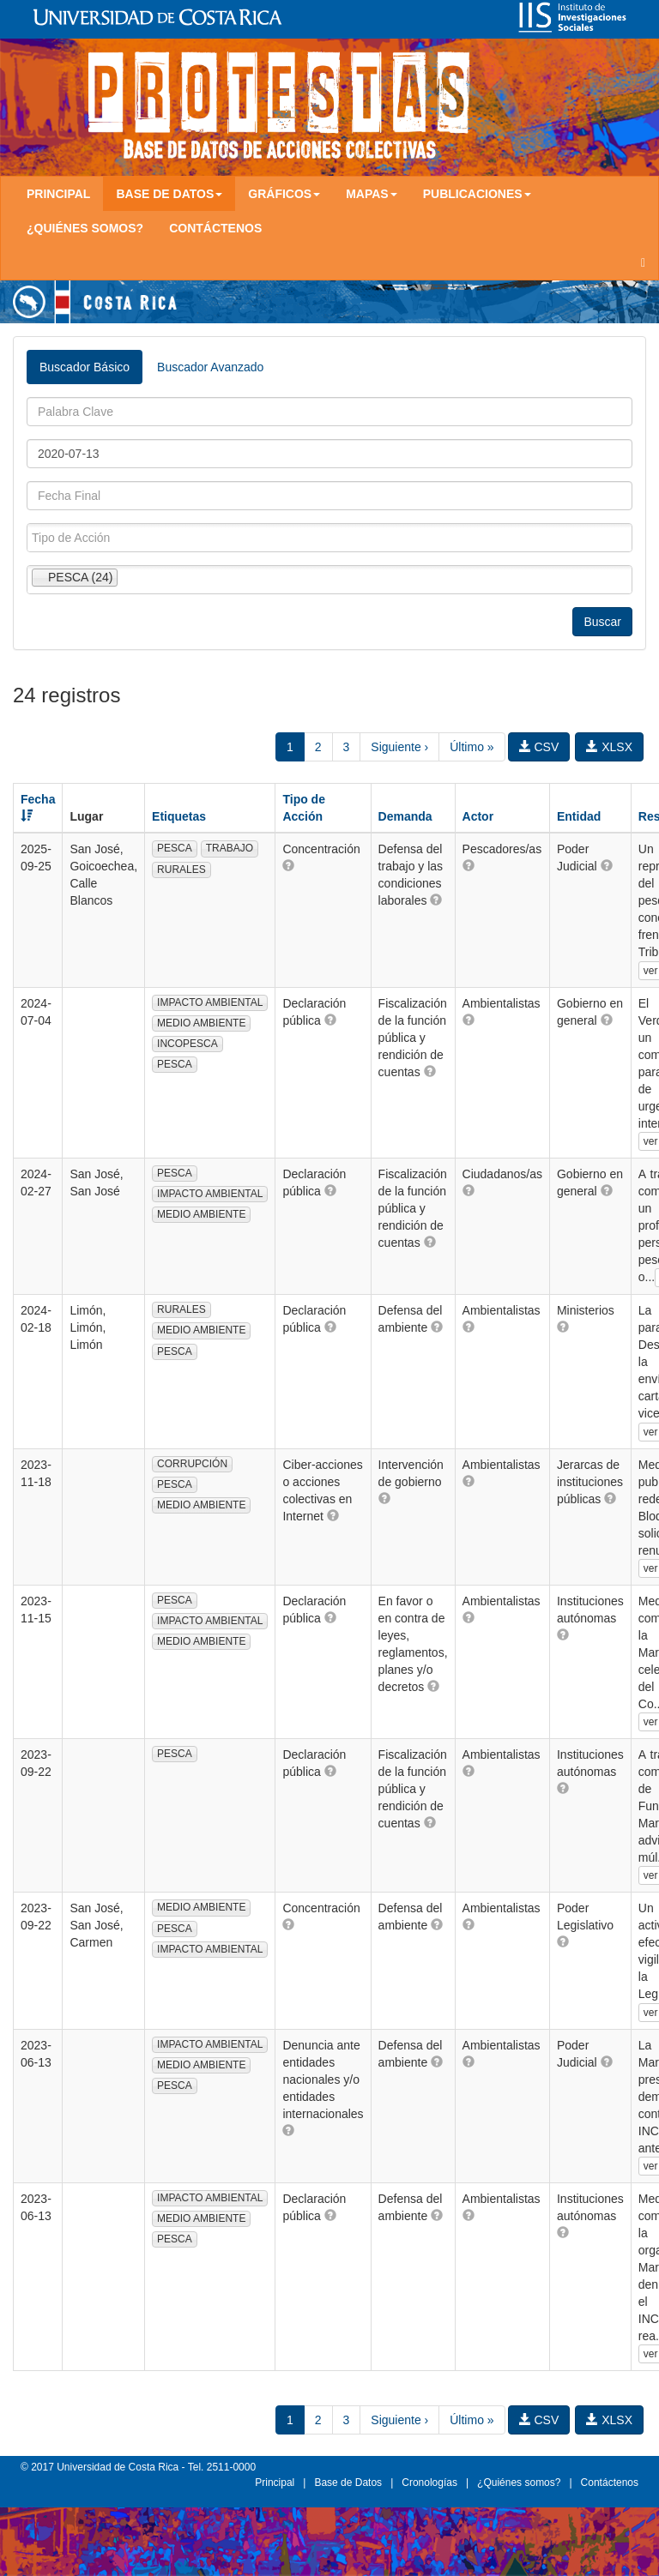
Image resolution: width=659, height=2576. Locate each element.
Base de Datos (348, 2483)
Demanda (405, 816)
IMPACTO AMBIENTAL (210, 1002)
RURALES (181, 870)
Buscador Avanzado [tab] (210, 367)
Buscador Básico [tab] (84, 367)
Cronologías (429, 2483)
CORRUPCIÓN (192, 1464)
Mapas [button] (371, 194)
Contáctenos (215, 228)
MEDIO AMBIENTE (201, 1023)
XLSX (609, 747)
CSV (539, 747)
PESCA (174, 848)
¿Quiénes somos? (85, 228)
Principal (58, 194)
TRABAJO (229, 848)
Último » (471, 747)
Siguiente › (399, 747)
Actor (478, 816)
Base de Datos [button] (169, 194)
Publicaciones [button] (477, 194)
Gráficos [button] (284, 194)
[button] (288, 865)
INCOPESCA (187, 1044)
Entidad (579, 816)
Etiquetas (179, 816)
